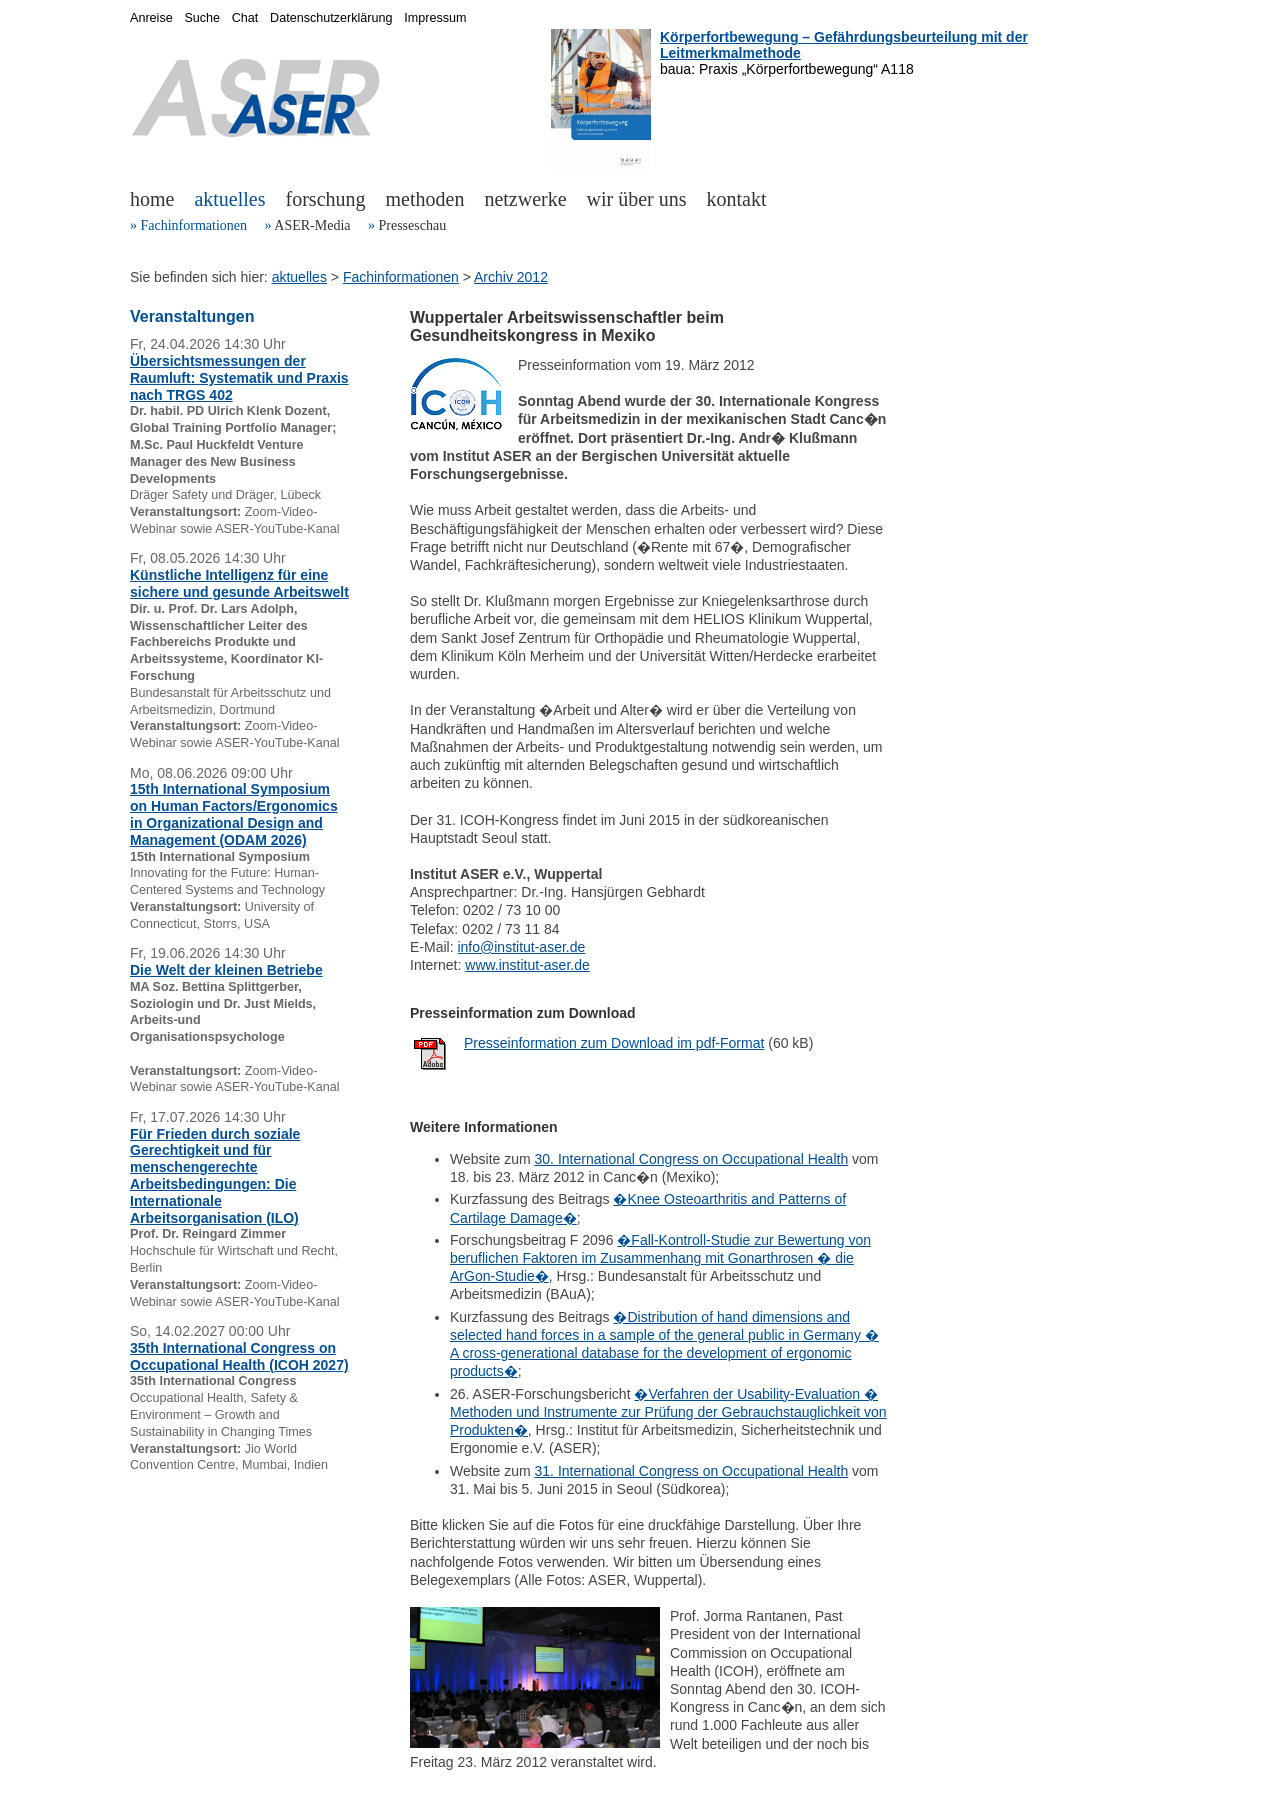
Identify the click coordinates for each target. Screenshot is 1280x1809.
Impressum (435, 18)
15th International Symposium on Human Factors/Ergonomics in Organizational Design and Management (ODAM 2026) (234, 814)
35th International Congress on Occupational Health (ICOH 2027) (239, 1356)
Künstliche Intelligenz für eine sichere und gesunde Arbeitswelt (239, 583)
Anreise (151, 18)
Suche (202, 18)
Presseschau (412, 225)
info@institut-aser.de (521, 947)
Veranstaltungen (192, 316)
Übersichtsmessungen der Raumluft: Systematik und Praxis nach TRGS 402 (239, 378)
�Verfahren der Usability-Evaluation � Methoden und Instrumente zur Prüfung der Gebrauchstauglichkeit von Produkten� (668, 1412)
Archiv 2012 (511, 277)
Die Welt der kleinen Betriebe (226, 970)
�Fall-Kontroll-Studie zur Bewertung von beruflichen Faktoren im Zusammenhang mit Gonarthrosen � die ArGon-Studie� (660, 1258)
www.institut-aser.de (527, 965)
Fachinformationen (194, 225)
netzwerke (525, 199)
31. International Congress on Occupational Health (692, 1471)
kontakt (737, 199)
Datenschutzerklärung (331, 18)
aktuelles (229, 199)
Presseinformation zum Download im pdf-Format (614, 1043)
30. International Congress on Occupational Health (692, 1159)
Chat (245, 18)
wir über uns (637, 199)
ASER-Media (312, 225)
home (152, 199)
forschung (326, 199)
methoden (425, 199)
